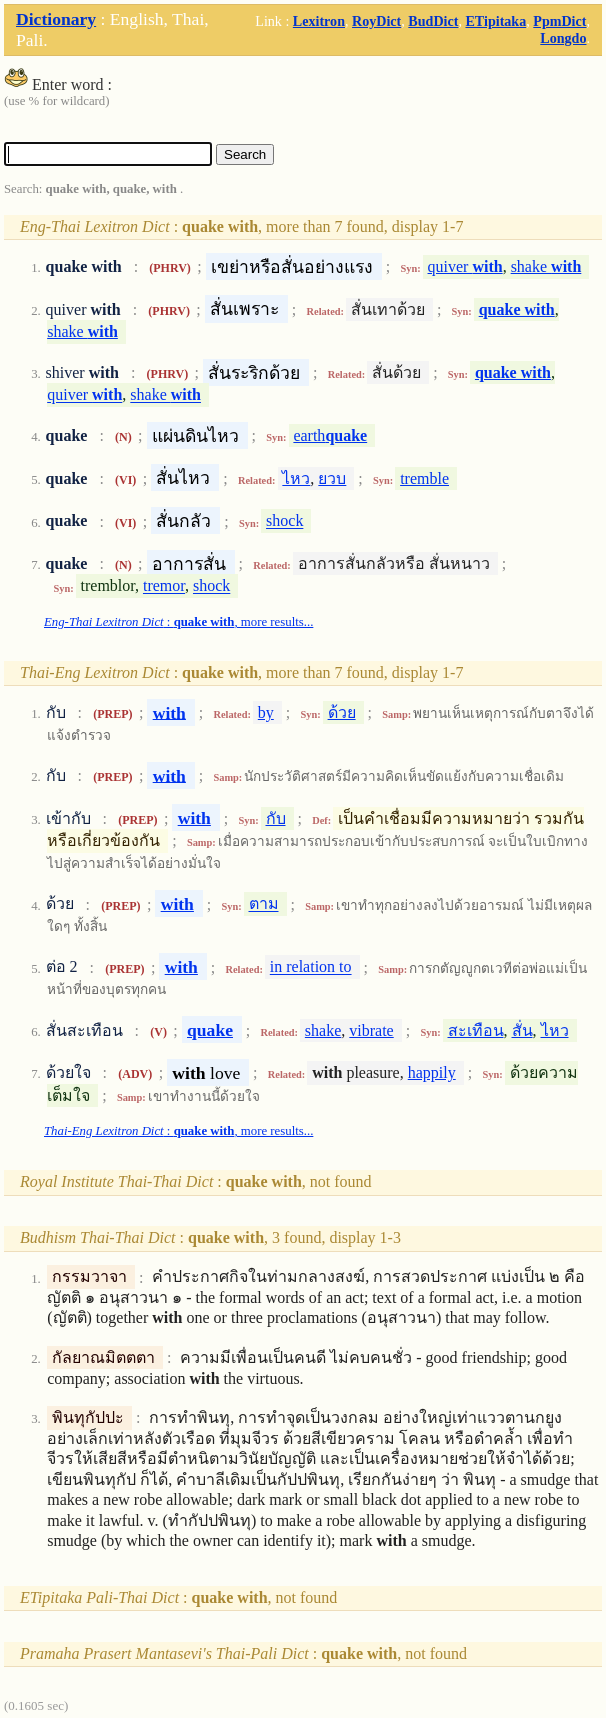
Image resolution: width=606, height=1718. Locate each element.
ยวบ (332, 478)
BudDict (433, 21)
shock (284, 521)
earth (330, 435)
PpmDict (559, 21)
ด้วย (342, 712)
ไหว (296, 478)
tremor (164, 586)
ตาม (264, 904)
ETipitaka (495, 21)
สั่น (522, 1030)
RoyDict (376, 21)
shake (546, 266)
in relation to (311, 967)
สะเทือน (476, 1030)
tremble (424, 478)
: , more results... (178, 622)
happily (432, 1072)
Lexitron (319, 21)
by (266, 712)
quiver (465, 266)
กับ (276, 818)
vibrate (371, 1030)
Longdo (563, 38)
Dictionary (56, 19)
